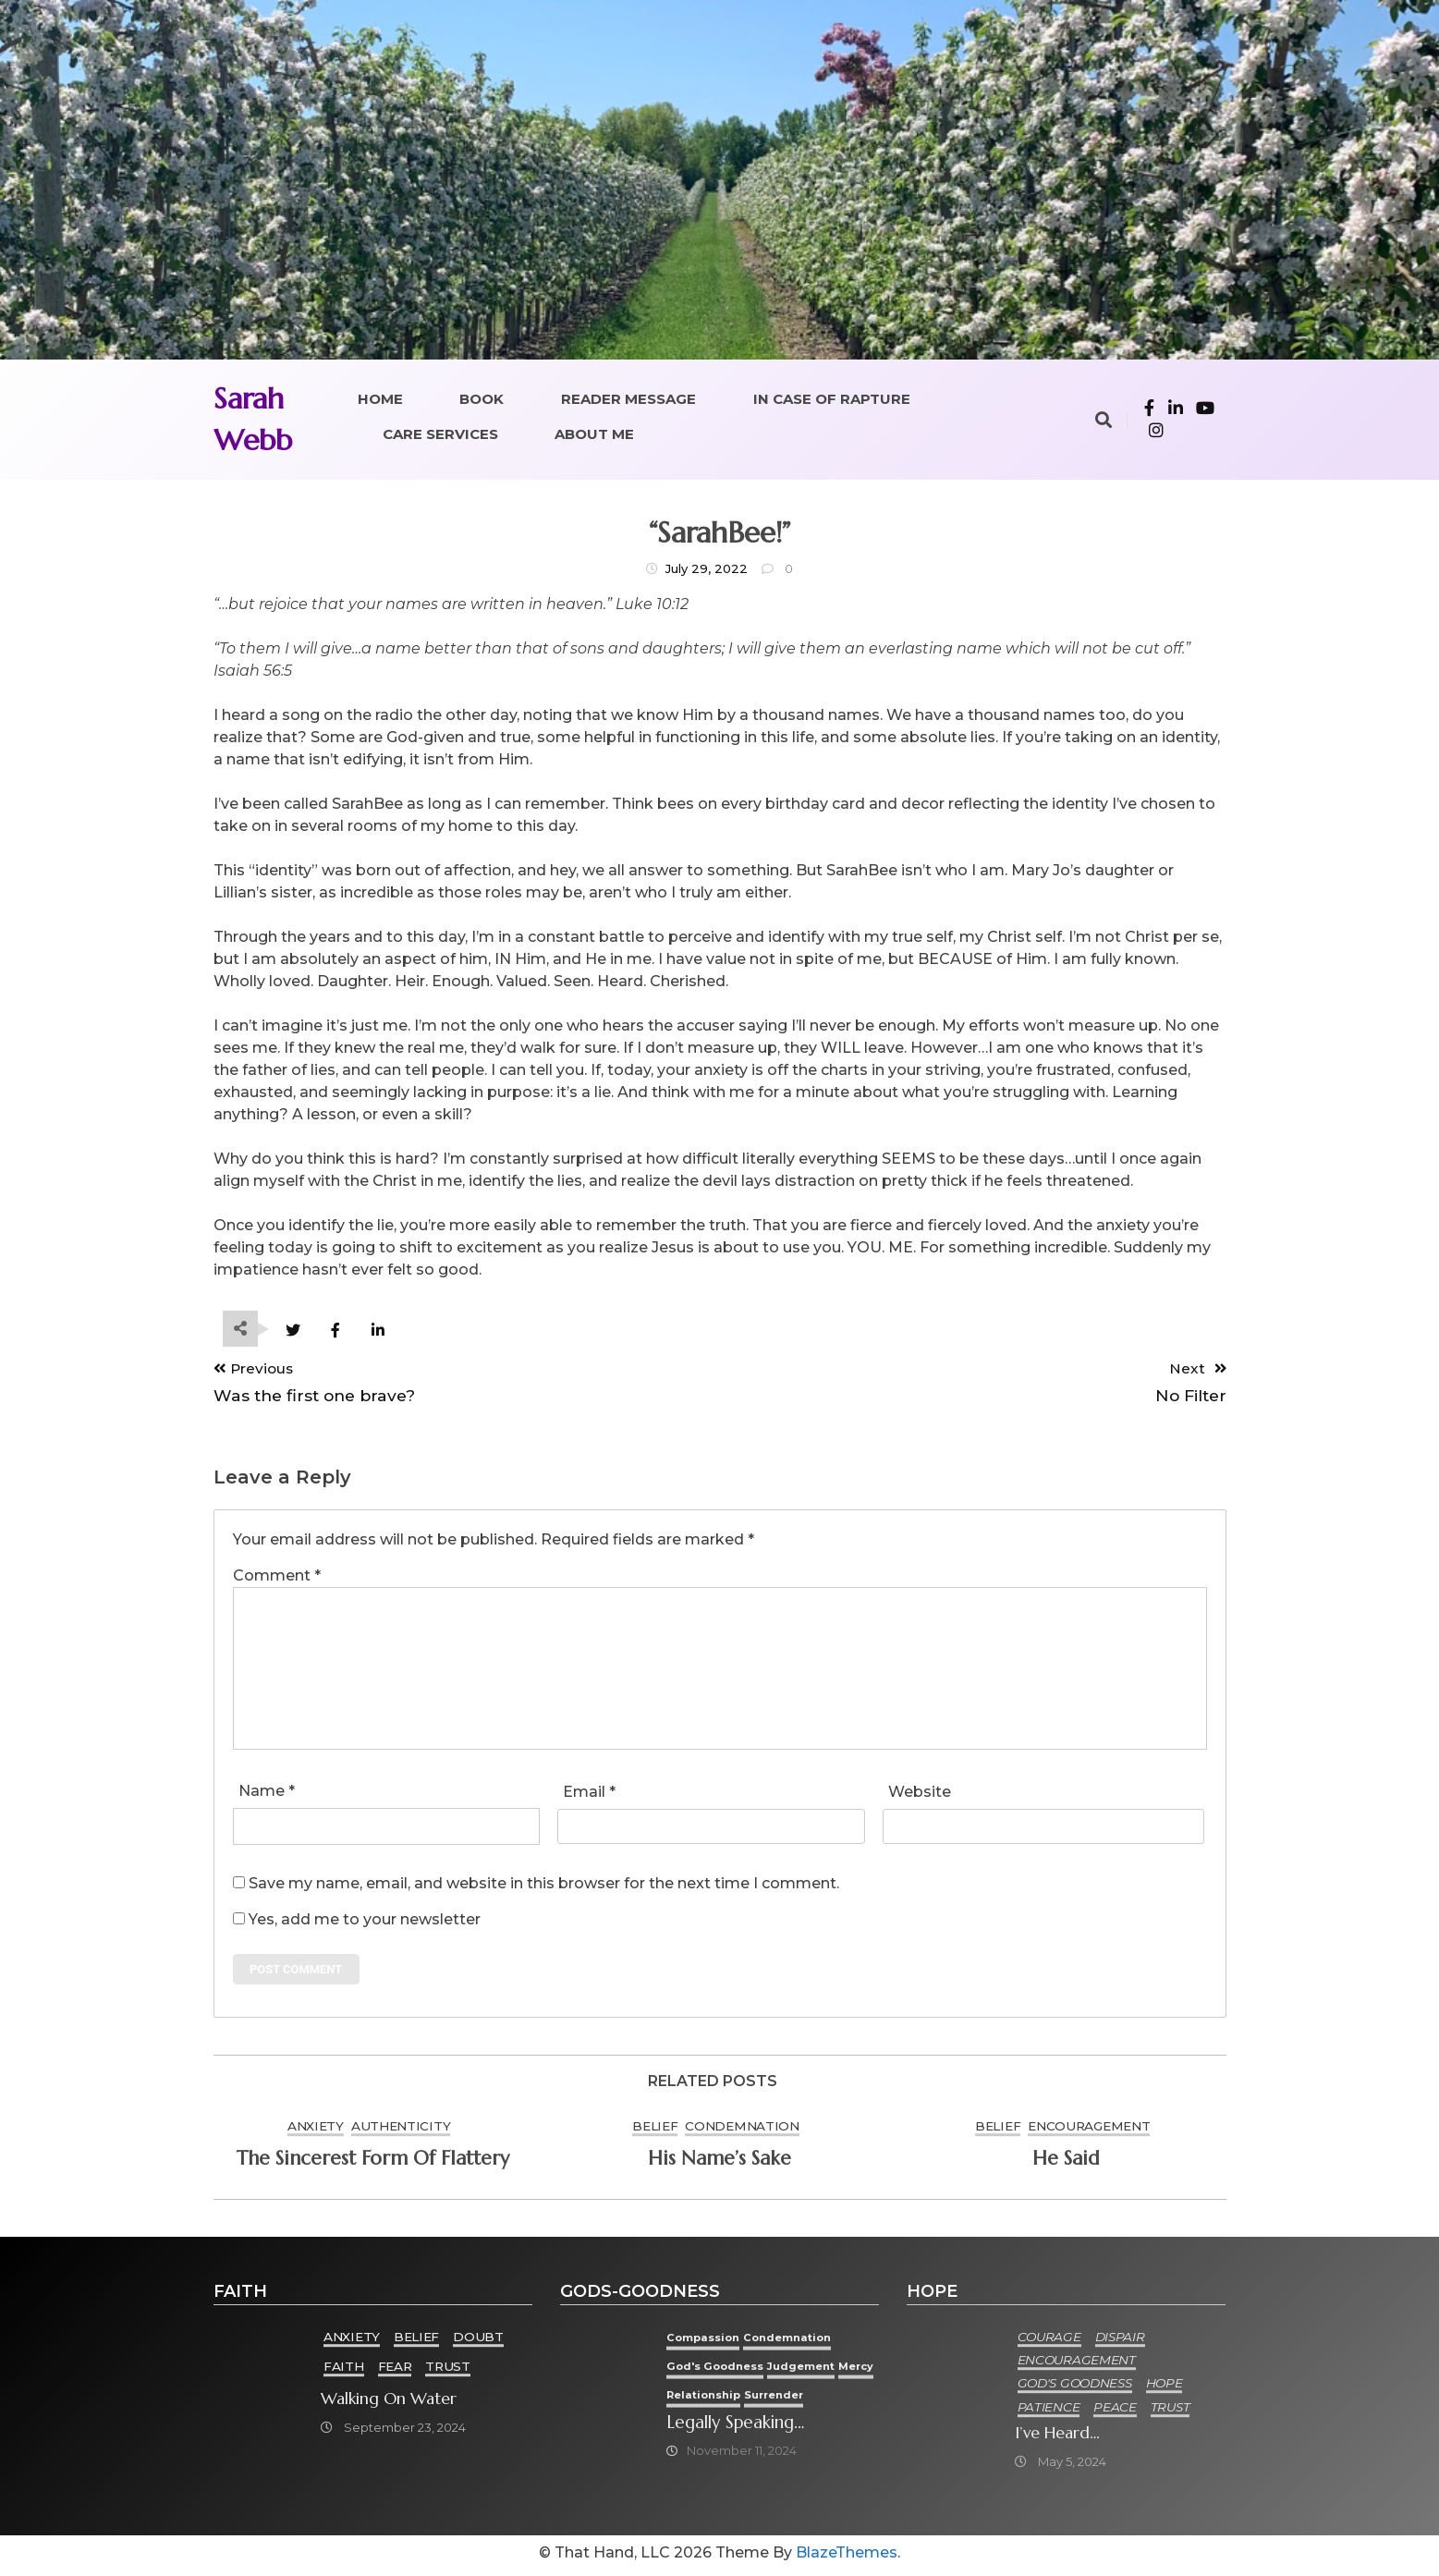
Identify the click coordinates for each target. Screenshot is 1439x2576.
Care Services (440, 434)
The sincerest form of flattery (373, 2163)
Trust (448, 2370)
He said (1066, 2163)
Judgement (818, 2370)
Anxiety (315, 2130)
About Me (594, 434)
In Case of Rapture (831, 399)
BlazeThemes (846, 2558)
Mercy (695, 2398)
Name (266, 1792)
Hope (1165, 2387)
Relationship (758, 2398)
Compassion (714, 2342)
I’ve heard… (1058, 2436)
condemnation (742, 2130)
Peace (1116, 2410)
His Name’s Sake (719, 2163)
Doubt (479, 2341)
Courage (1050, 2341)
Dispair (1121, 2341)
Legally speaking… (751, 2426)
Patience (1049, 2410)
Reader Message (628, 399)
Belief (654, 2130)
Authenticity (400, 2130)
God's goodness (727, 2370)
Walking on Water (389, 2403)
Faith (344, 2370)
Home (380, 399)
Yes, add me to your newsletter (357, 1921)
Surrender (835, 2398)
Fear (396, 2370)
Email (589, 1793)
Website (919, 1793)
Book (481, 399)
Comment (277, 1577)
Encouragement (1089, 2130)
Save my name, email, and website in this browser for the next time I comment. (544, 1885)
